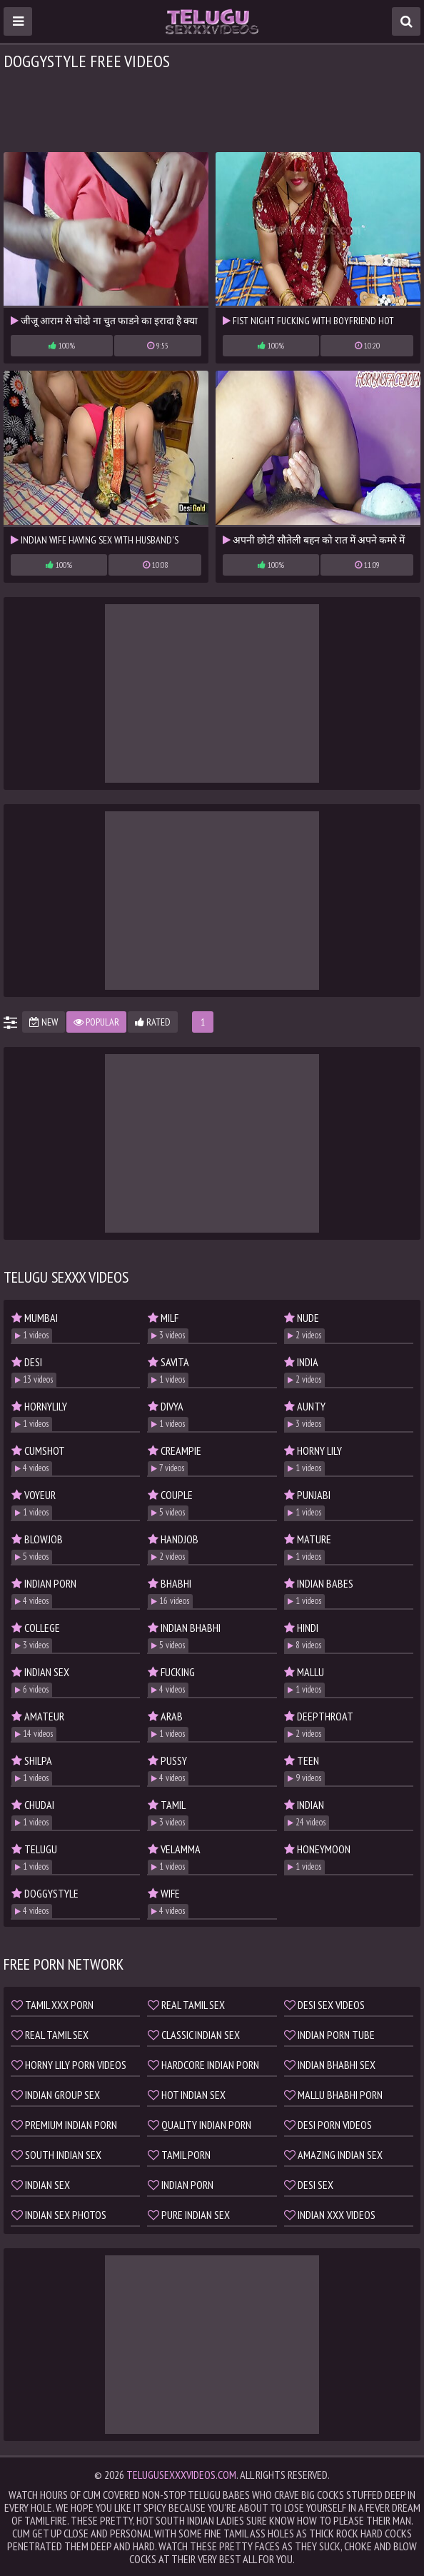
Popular (96, 1022)
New (43, 1022)
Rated (153, 1022)
